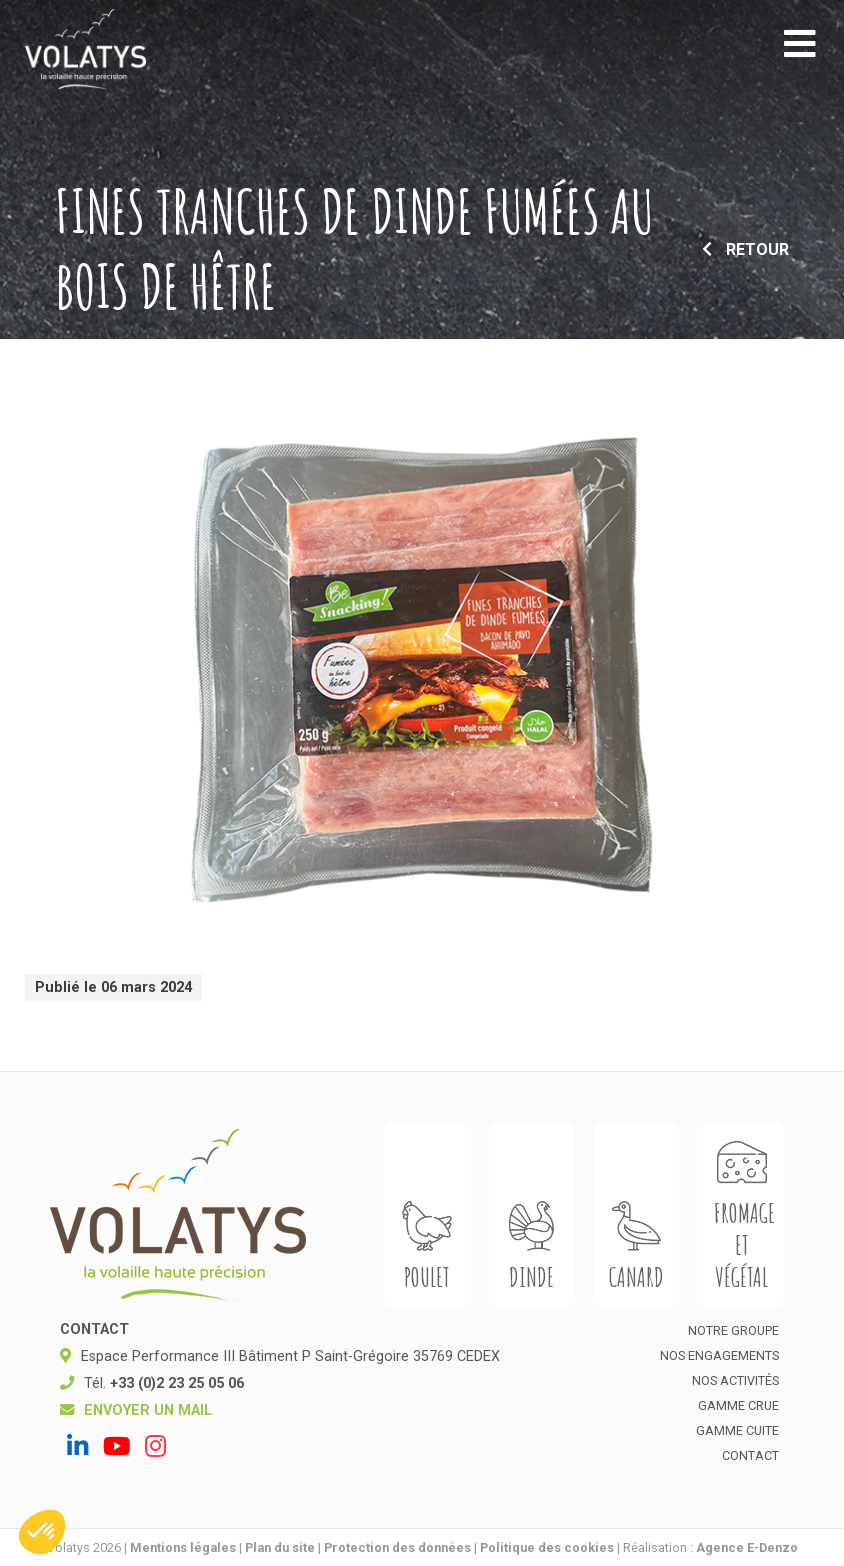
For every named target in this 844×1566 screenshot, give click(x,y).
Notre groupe (733, 1330)
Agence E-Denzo (747, 1547)
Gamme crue (738, 1405)
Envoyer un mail (148, 1410)
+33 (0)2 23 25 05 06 (177, 1383)
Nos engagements (719, 1355)
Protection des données (397, 1547)
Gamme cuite (737, 1430)
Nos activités (735, 1380)
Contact (750, 1455)
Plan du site (280, 1547)
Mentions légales (183, 1547)
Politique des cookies (547, 1547)
